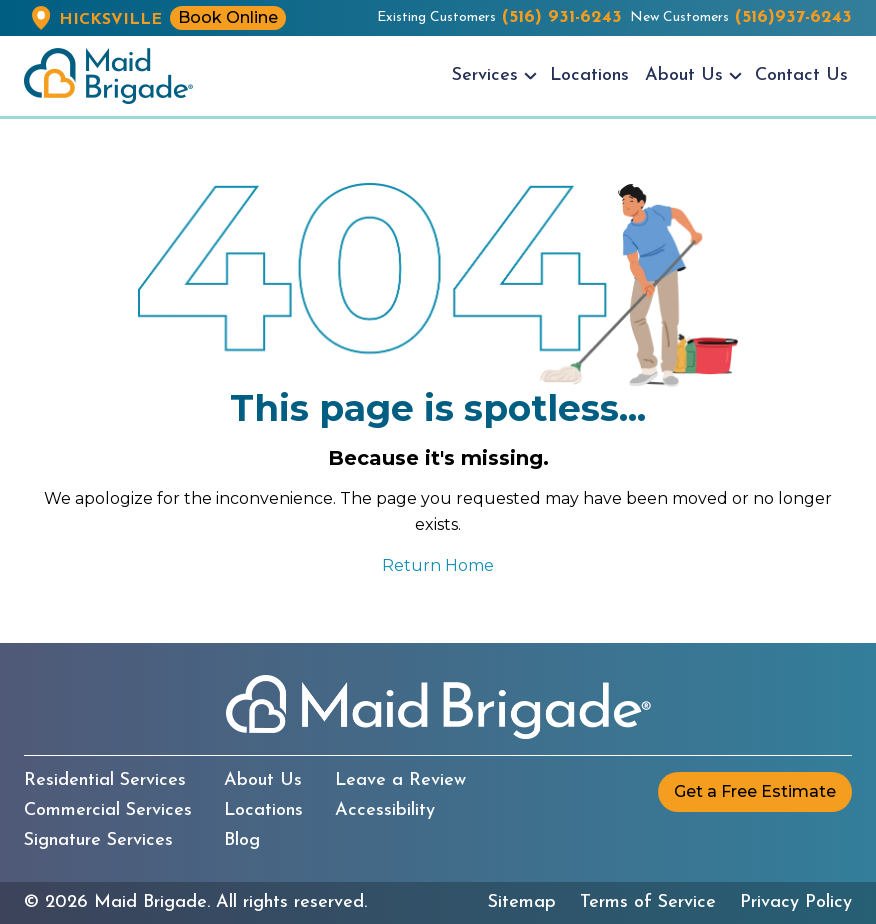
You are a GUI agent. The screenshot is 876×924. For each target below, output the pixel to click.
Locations (263, 811)
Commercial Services (108, 811)
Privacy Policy (796, 903)
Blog (242, 841)
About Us (263, 781)
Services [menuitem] (485, 75)
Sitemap (522, 903)
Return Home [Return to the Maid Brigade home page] (438, 565)
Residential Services (105, 781)
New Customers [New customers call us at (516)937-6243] (741, 18)
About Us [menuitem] (684, 75)
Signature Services (98, 841)
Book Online (228, 17)
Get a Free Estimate (755, 791)
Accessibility (385, 811)
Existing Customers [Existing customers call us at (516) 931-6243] (499, 18)
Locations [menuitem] (589, 75)
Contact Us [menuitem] (801, 75)
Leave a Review (400, 781)
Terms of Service (648, 903)
